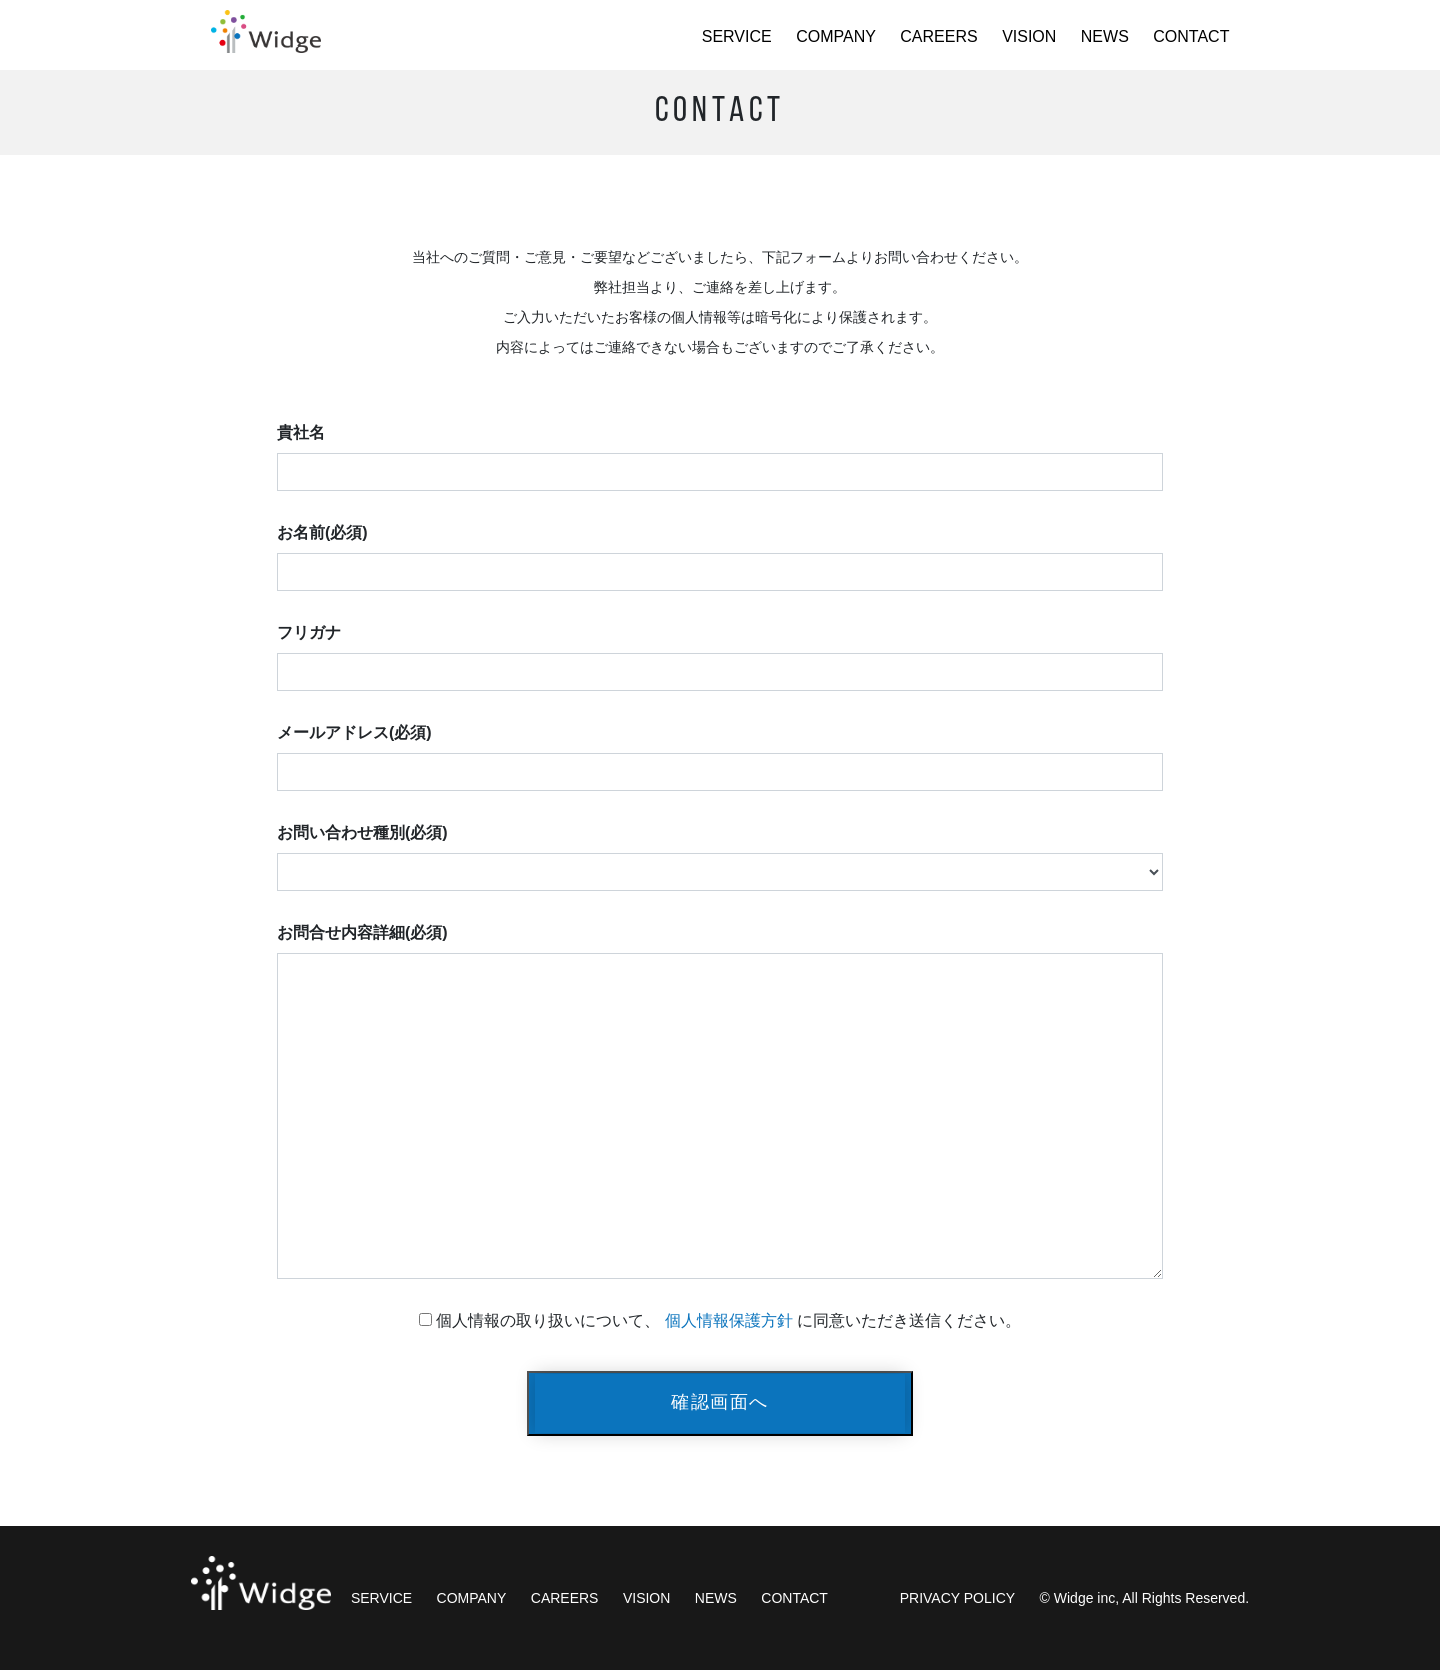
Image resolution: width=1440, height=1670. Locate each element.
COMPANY (836, 36)
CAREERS (938, 36)
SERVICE (737, 36)
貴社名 (301, 432)
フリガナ (309, 632)
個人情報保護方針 (729, 1320)
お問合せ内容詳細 (362, 932)
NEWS (1105, 36)
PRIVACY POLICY (957, 1598)
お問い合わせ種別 (362, 832)
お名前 (322, 532)
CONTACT (1191, 36)
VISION (1029, 36)
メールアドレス (354, 732)
